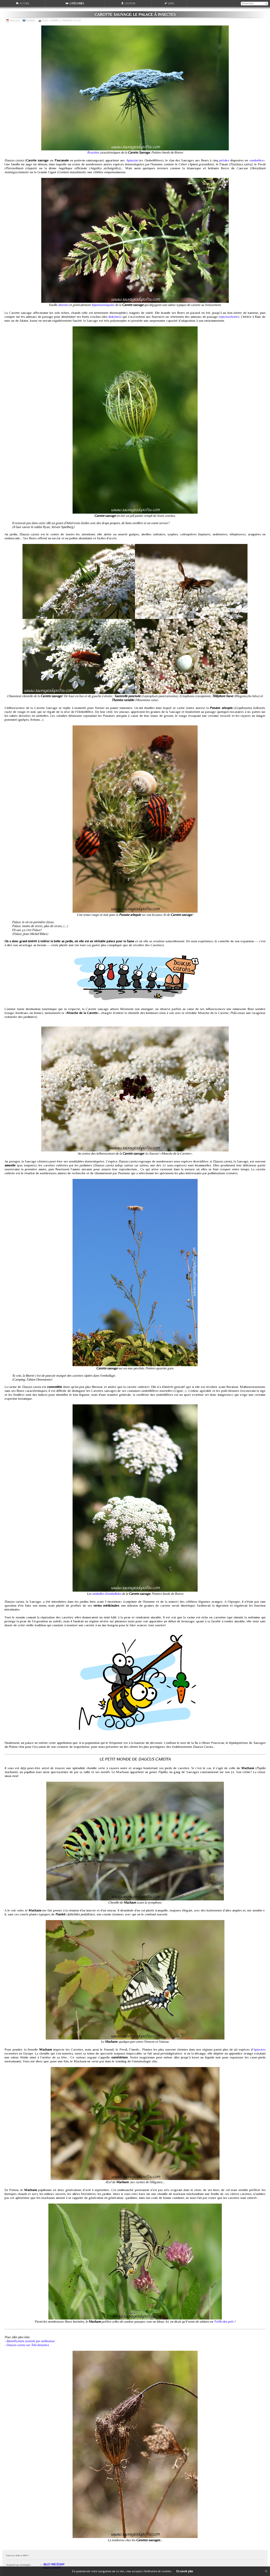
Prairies (30, 20)
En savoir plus (184, 2571)
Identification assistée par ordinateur (30, 2341)
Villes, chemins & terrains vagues (61, 20)
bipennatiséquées (103, 305)
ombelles (257, 160)
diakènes (114, 317)
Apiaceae (132, 160)
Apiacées (259, 2049)
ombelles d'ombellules (106, 1594)
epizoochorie (229, 317)
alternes (63, 305)
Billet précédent (54, 2564)
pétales (224, 160)
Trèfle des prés (224, 2321)
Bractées (93, 152)
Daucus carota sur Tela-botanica (27, 2345)
